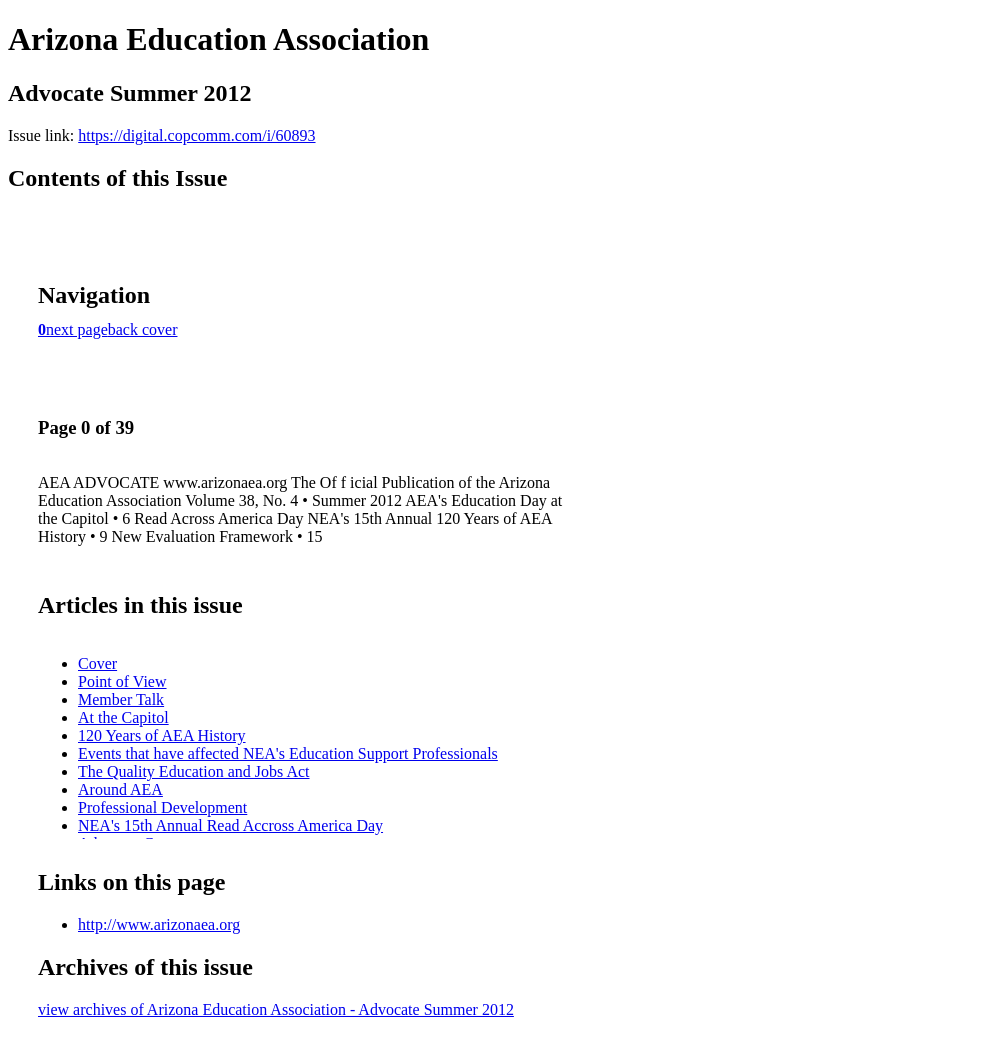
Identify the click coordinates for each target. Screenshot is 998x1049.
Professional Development (162, 807)
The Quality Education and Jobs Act (194, 771)
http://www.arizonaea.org (159, 924)
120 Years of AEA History (162, 735)
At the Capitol (123, 717)
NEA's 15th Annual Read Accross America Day (230, 825)
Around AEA (120, 789)
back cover (143, 329)
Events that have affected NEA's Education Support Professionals (288, 753)
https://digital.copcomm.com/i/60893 (196, 135)
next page (77, 329)
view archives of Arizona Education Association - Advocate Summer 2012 (276, 1009)
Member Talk (121, 699)
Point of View (122, 681)
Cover (97, 663)
